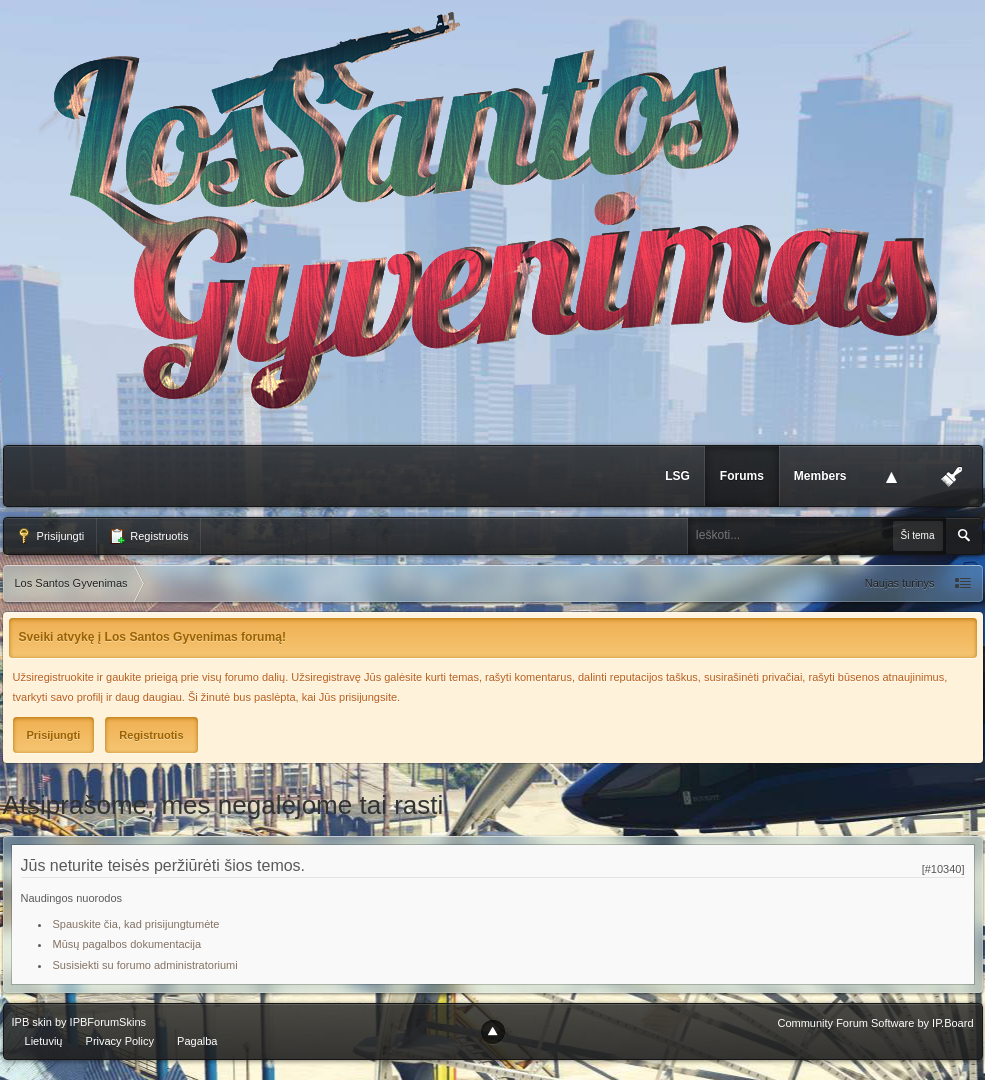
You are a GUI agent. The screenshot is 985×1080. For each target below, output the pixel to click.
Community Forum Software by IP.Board (875, 1023)
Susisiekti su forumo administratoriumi (145, 965)
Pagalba (197, 1041)
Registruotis (148, 536)
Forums (742, 476)
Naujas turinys (900, 583)
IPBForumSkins (108, 1022)
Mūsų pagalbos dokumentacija (127, 944)
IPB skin (32, 1022)
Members (820, 476)
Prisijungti (50, 536)
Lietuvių (44, 1041)
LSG (677, 476)
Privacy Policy (120, 1041)
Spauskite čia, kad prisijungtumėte (136, 924)
